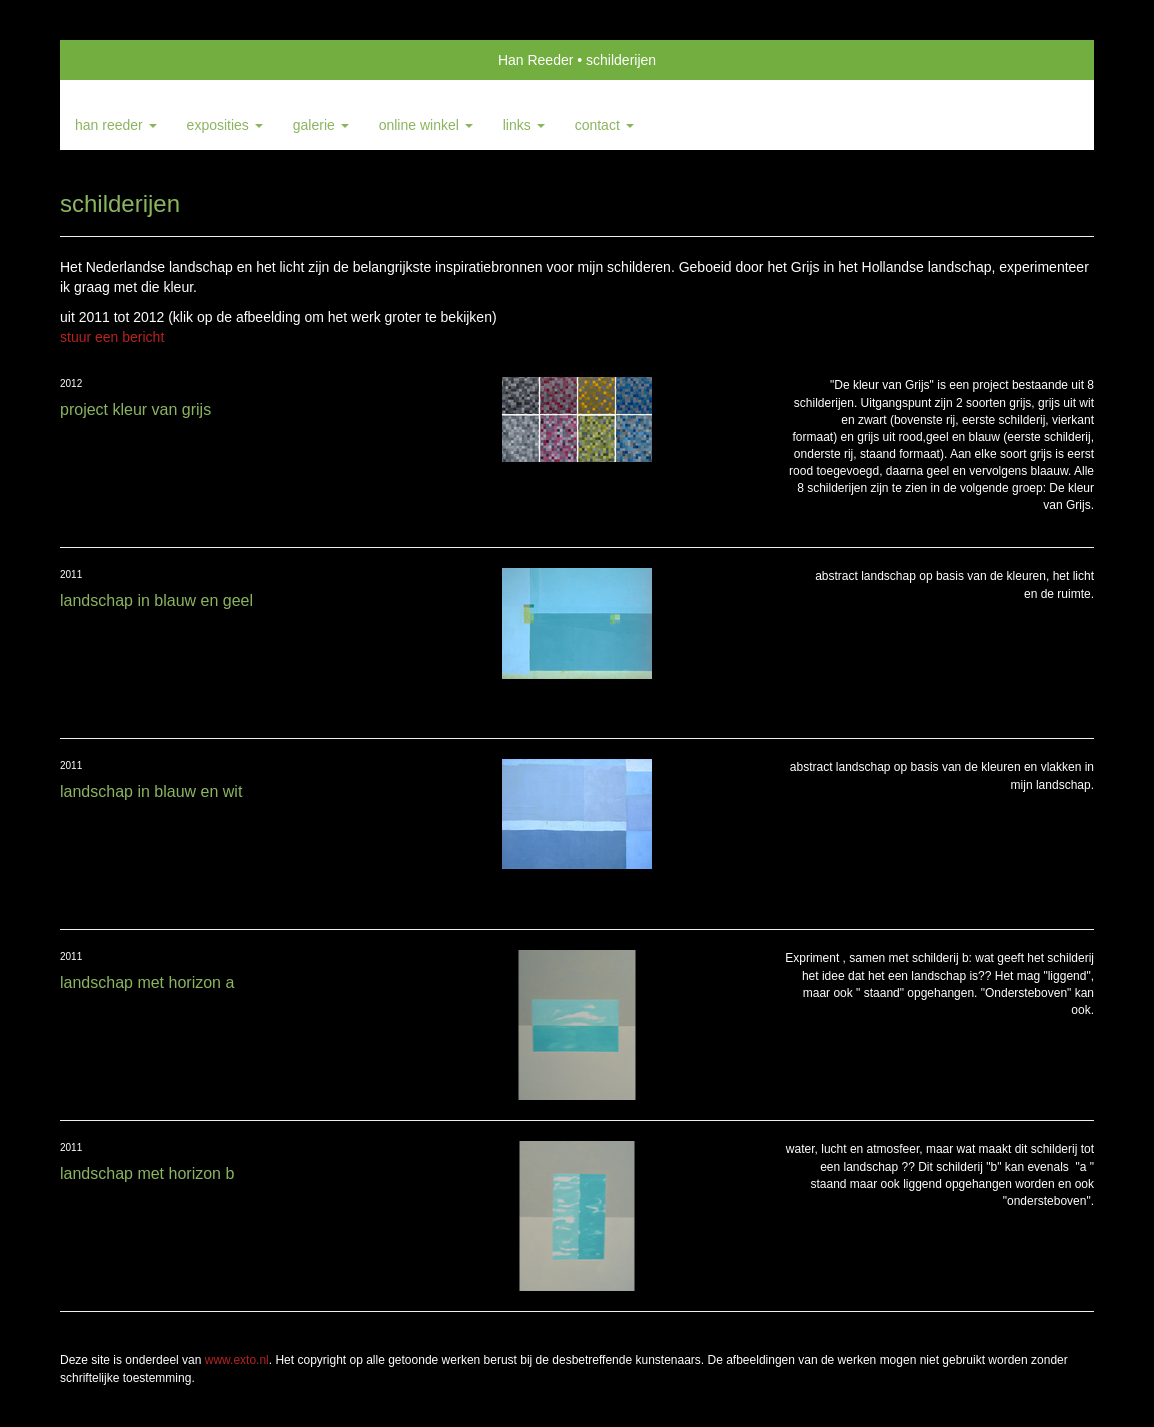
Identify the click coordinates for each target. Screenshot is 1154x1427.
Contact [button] (604, 125)
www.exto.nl (237, 1360)
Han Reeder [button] (116, 125)
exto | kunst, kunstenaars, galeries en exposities (116, 60)
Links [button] (524, 125)
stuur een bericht (112, 337)
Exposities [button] (225, 125)
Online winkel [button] (426, 125)
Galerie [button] (321, 125)
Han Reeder (536, 60)
